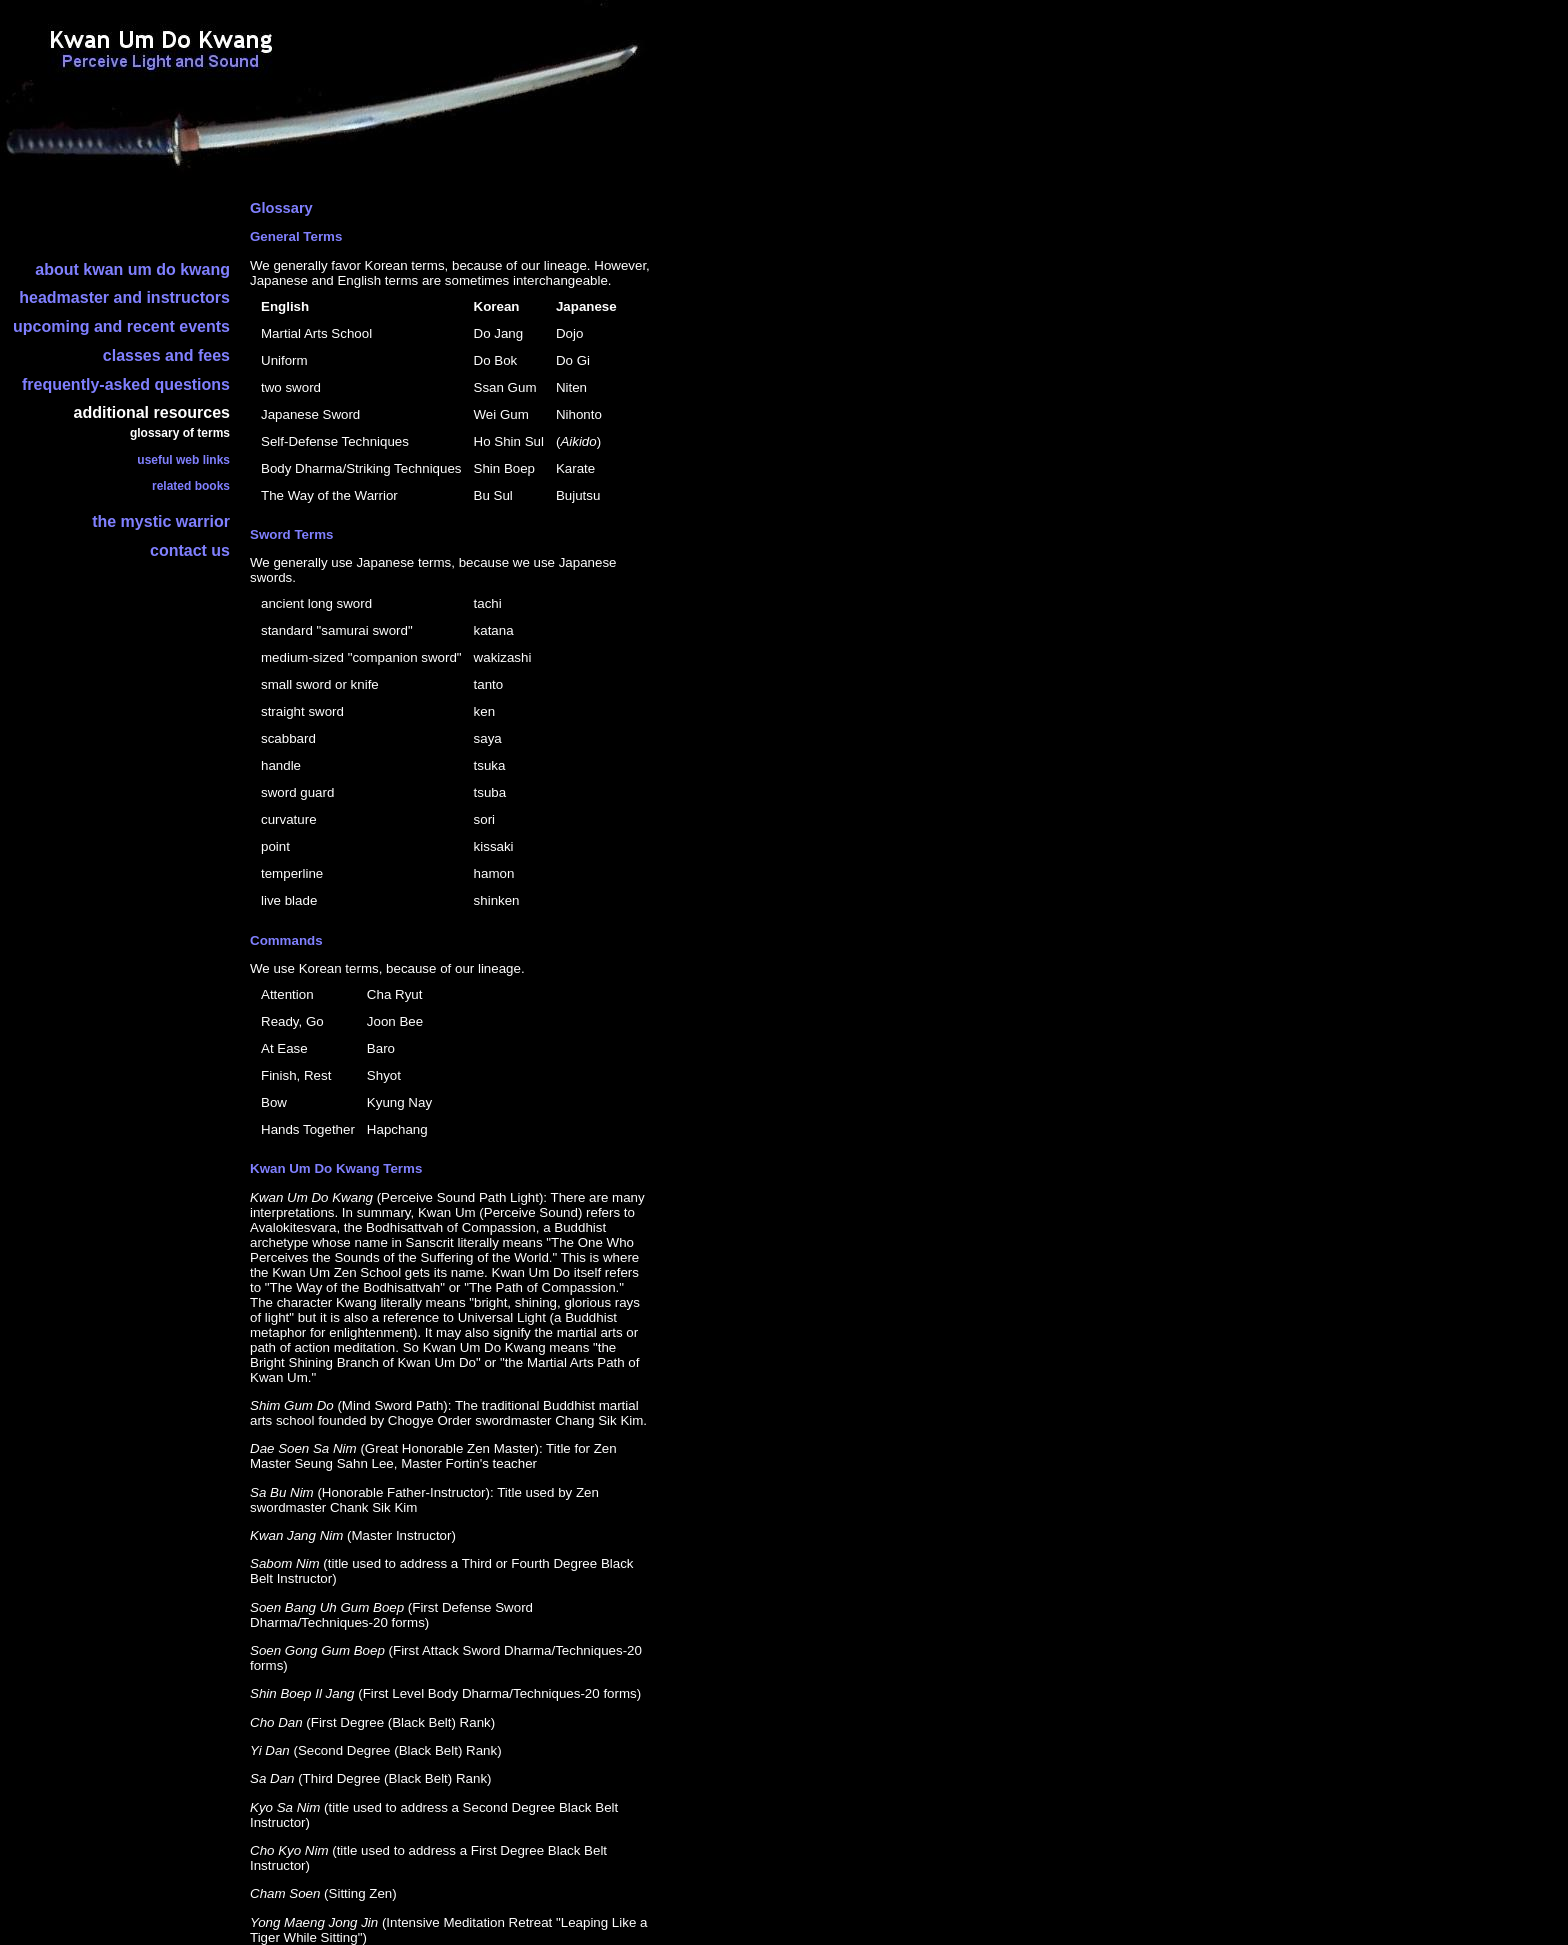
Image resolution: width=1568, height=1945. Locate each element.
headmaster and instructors (124, 297)
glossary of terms (180, 433)
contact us (190, 550)
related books (191, 486)
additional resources (152, 412)
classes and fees (166, 355)
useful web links (183, 460)
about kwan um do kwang (132, 269)
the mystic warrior (161, 521)
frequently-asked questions (126, 384)
